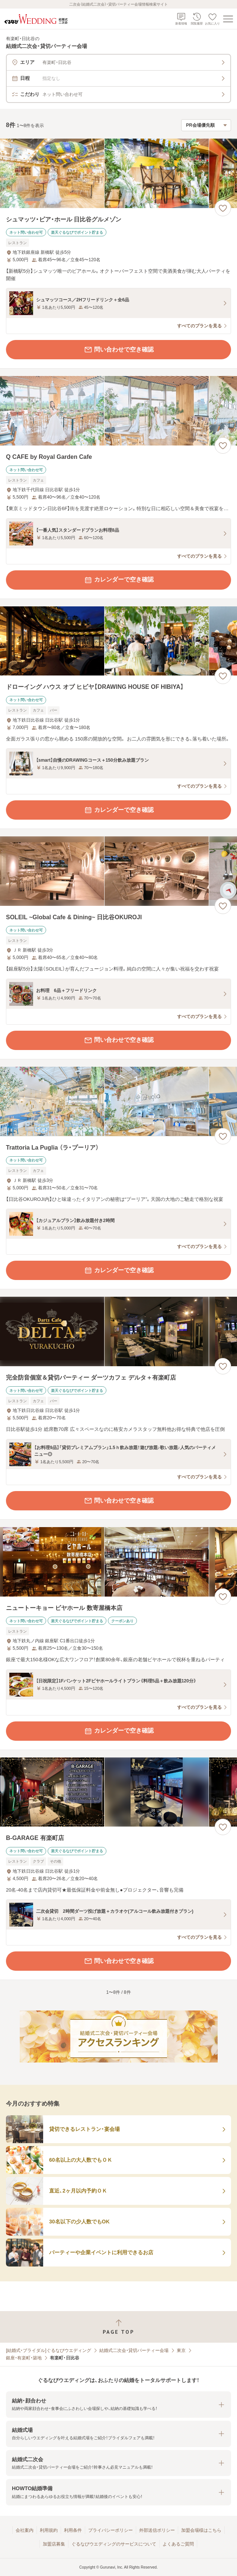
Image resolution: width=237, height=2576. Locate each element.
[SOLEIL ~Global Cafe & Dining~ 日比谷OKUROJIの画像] (118, 871)
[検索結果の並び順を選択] (206, 125)
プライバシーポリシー (110, 2530)
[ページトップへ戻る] (118, 2327)
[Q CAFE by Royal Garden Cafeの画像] (118, 410)
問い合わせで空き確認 (119, 349)
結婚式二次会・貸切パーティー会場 (134, 2350)
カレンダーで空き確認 (119, 580)
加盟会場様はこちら (201, 2530)
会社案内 (24, 2530)
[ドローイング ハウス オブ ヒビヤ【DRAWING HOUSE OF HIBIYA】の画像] (118, 641)
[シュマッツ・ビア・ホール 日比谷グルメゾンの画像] (118, 173)
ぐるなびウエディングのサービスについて (113, 2544)
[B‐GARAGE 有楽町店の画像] (118, 1792)
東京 (181, 2350)
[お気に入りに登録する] (223, 208)
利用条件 (73, 2530)
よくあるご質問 (178, 2544)
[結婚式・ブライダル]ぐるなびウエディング (48, 2350)
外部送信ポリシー (157, 2530)
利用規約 (49, 2530)
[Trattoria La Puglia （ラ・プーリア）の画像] (118, 1101)
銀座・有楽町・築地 (24, 2357)
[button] (118, 2404)
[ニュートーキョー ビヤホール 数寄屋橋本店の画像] (118, 1562)
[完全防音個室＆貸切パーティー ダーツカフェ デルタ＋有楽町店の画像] (118, 1331)
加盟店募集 (54, 2544)
